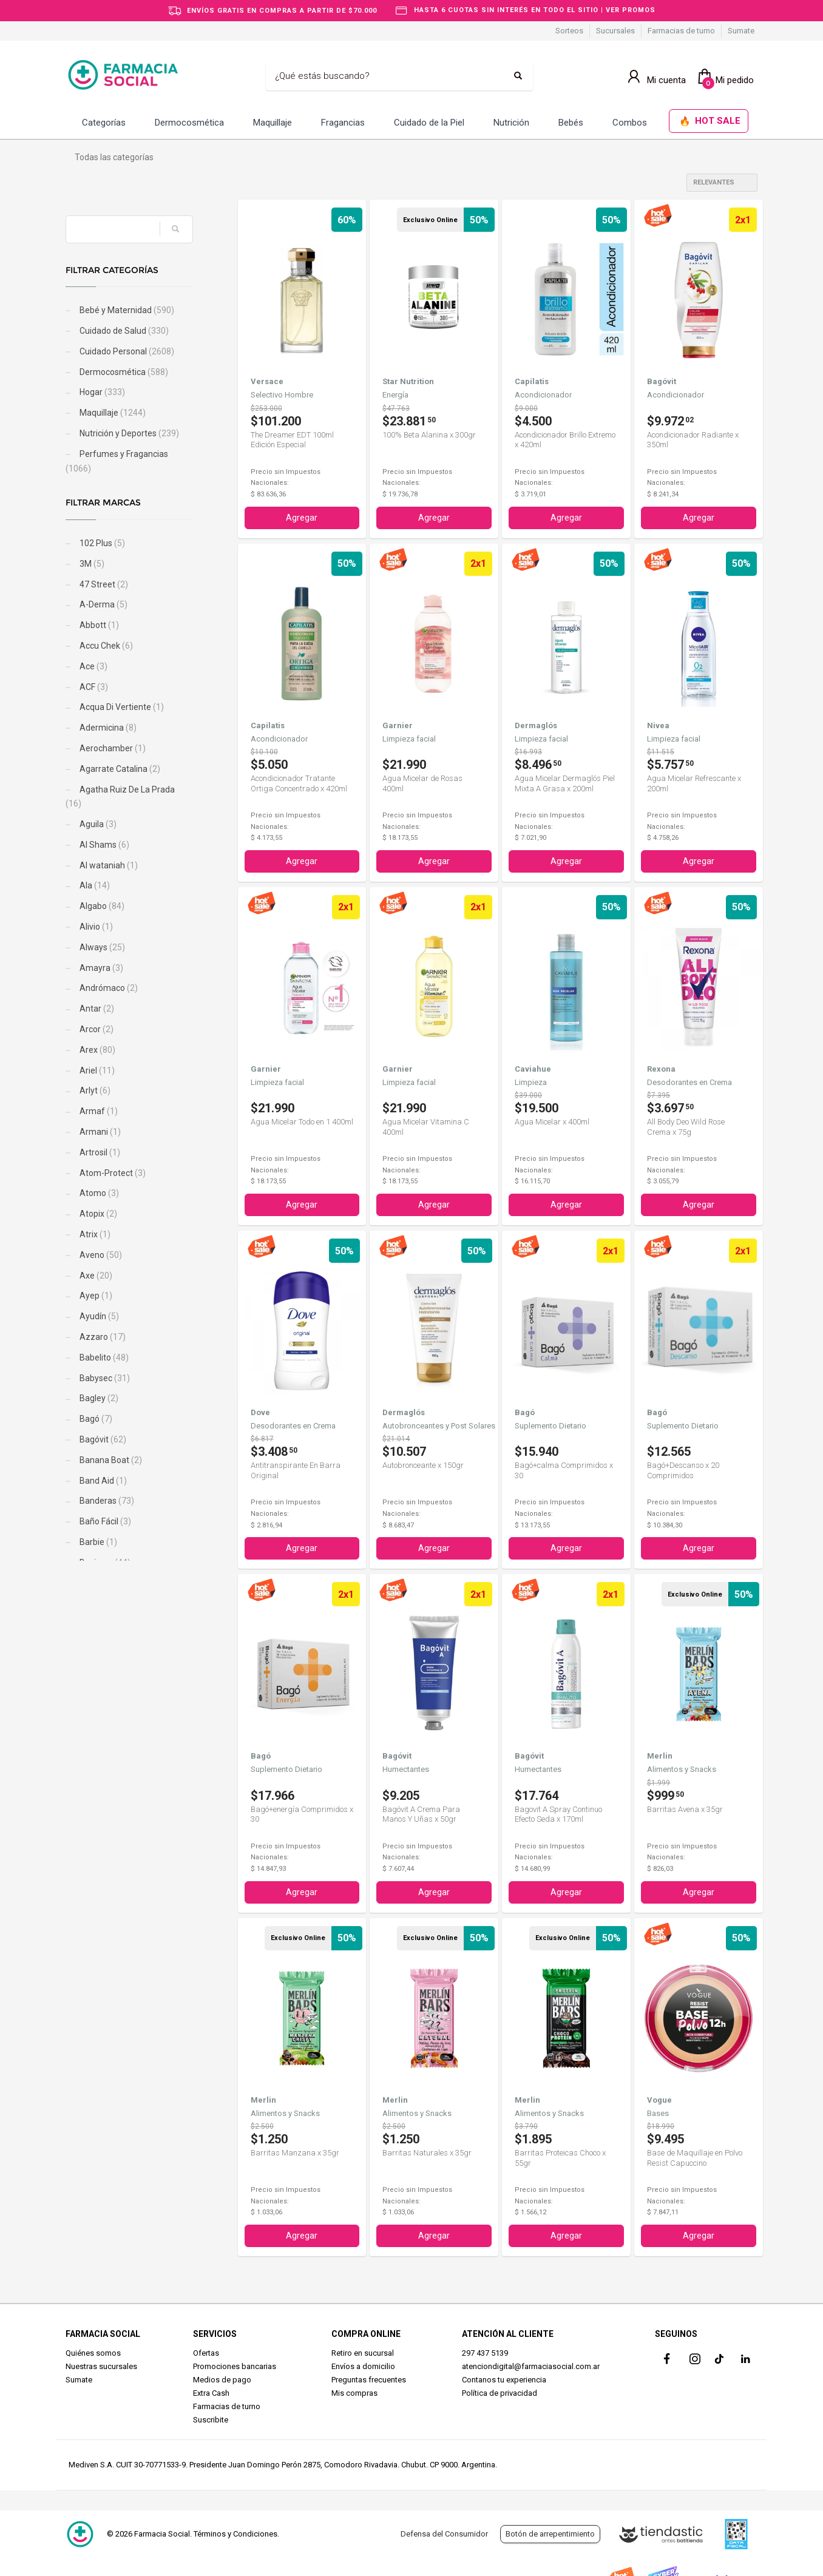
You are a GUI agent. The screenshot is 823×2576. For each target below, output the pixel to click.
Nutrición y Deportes (128, 433)
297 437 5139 (485, 2353)
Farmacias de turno (681, 30)
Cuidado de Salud (123, 331)
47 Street (103, 584)
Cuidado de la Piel (429, 122)
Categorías (104, 122)
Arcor (95, 1029)
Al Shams (103, 845)
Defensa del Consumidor (444, 2533)
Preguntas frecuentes (368, 2379)
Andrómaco (108, 988)
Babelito (103, 1357)
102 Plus (101, 543)
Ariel (96, 1070)
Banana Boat (110, 1460)
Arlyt (94, 1090)
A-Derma (102, 604)
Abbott (98, 625)
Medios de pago (222, 2379)
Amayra (100, 968)
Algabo (101, 906)
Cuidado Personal (126, 351)
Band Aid (102, 1481)
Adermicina (107, 727)
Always (101, 947)
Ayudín (98, 1316)
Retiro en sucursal (362, 2353)
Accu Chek (105, 646)
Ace (92, 666)
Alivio (95, 926)
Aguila (97, 824)
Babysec (104, 1378)
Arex (96, 1050)
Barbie (97, 1542)
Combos (629, 122)
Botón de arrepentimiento (550, 2533)
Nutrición (511, 122)
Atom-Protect (112, 1173)
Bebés (570, 122)
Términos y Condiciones (235, 2533)
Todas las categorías (114, 157)
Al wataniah (108, 865)
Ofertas (206, 2353)
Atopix (97, 1214)
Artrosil (99, 1152)
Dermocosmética (189, 122)
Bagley (98, 1398)
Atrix (94, 1234)
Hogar (101, 392)
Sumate (741, 30)
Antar (96, 1008)
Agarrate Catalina (119, 769)
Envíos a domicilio (363, 2366)
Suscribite (210, 2419)
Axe (95, 1275)
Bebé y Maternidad (126, 310)
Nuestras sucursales (101, 2366)
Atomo (98, 1193)
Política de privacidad (499, 2393)
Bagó (95, 1419)
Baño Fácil (104, 1521)
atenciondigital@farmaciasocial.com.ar (531, 2366)
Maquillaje (272, 122)
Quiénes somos (93, 2353)
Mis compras (354, 2393)
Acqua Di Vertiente (121, 707)
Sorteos (569, 30)
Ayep (95, 1295)
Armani (99, 1132)
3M (91, 564)
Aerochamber (112, 748)
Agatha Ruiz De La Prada (120, 797)
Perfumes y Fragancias (117, 461)
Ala (94, 885)
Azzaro (102, 1337)
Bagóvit (102, 1439)
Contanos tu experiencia (504, 2379)
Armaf (98, 1111)
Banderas (106, 1501)
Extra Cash (211, 2393)
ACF (93, 687)
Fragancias (343, 122)
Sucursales (615, 30)
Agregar (301, 517)
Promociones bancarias (234, 2366)
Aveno (100, 1255)
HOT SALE (710, 122)
